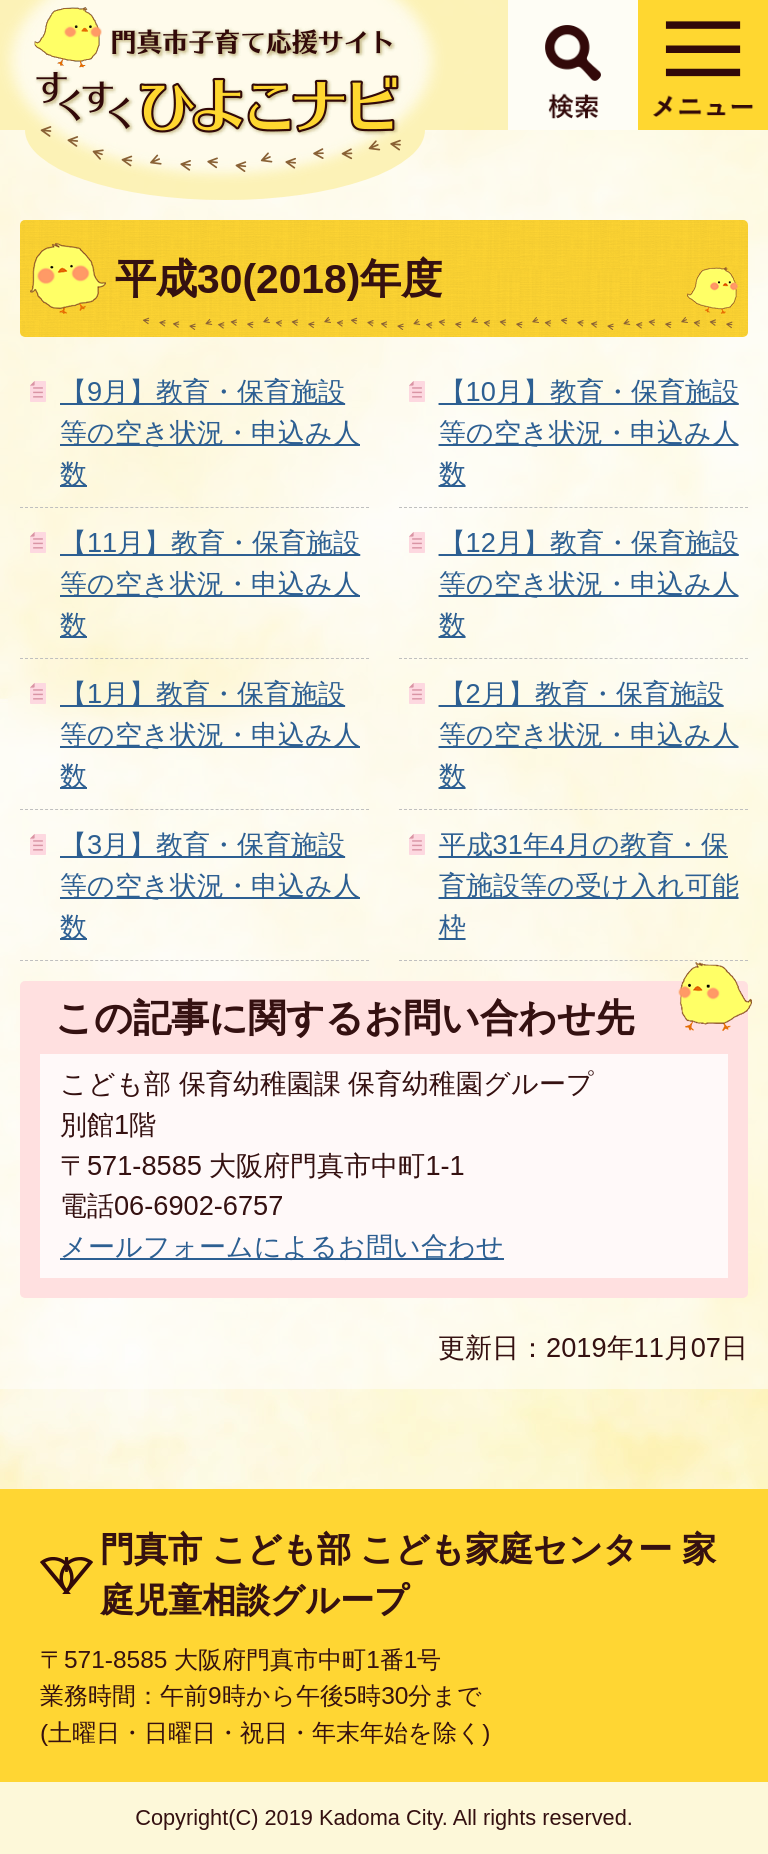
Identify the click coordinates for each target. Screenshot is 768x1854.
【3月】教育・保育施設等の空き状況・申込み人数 (210, 885)
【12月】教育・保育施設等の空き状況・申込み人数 (589, 583)
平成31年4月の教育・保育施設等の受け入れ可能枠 (589, 885)
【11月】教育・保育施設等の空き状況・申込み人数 (210, 583)
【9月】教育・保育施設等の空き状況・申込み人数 (210, 432)
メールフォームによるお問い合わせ (282, 1246)
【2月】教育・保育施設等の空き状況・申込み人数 (589, 734)
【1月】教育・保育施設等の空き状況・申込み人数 (210, 734)
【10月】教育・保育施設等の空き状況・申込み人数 (589, 432)
